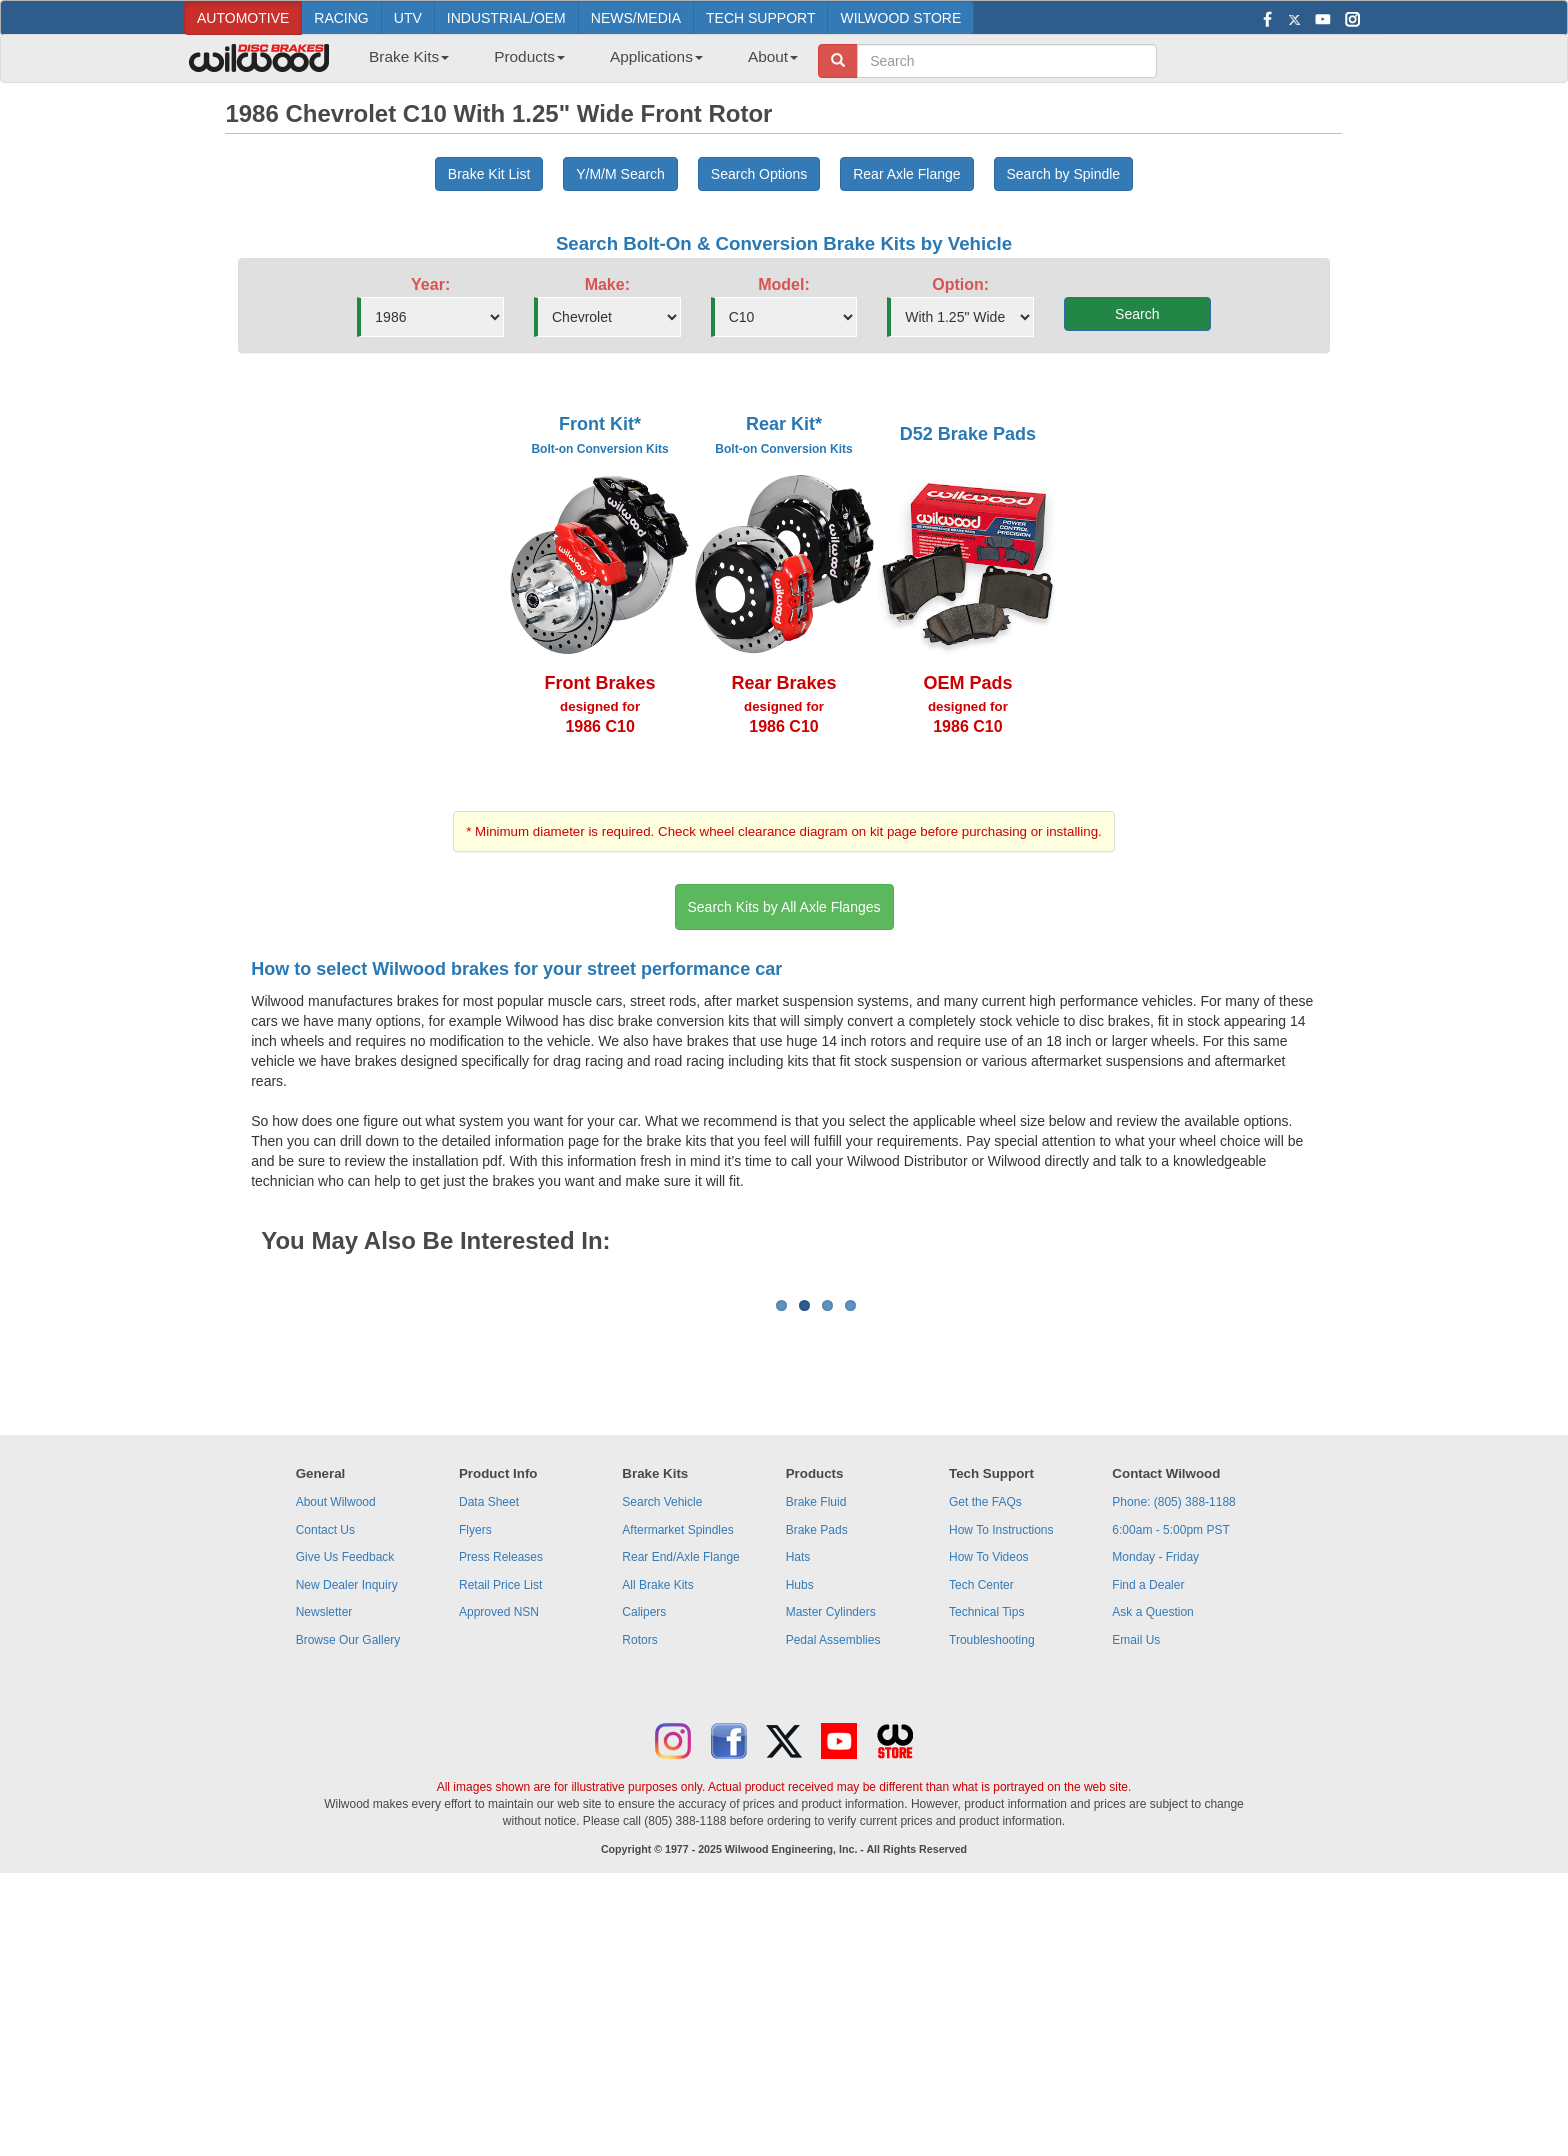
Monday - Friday (1155, 1805)
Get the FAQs (985, 1750)
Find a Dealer (1148, 1833)
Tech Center (981, 1833)
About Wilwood (336, 1750)
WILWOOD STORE (900, 18)
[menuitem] (401, 63)
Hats (798, 1805)
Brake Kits (409, 56)
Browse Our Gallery (348, 1888)
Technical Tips (986, 1860)
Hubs (800, 1833)
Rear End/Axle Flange (680, 1805)
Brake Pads (817, 1778)
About (773, 56)
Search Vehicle (662, 1750)
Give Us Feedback (345, 1805)
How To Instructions (1001, 1778)
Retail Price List (500, 1833)
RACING (341, 18)
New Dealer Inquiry (347, 1833)
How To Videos (989, 1805)
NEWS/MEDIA (636, 18)
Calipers (644, 1860)
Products (529, 56)
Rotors (639, 1888)
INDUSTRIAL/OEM (506, 18)
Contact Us (325, 1778)
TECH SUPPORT (760, 18)
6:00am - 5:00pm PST (1170, 1778)
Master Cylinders (831, 1860)
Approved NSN (499, 1860)
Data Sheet (489, 1750)
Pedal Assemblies (833, 1888)
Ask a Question (1152, 1860)
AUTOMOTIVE (243, 18)
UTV (408, 18)
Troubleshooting (992, 1888)
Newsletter (324, 1860)
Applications (656, 56)
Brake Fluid (816, 1750)
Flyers (475, 1778)
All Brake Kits (657, 1833)
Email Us (1136, 1888)
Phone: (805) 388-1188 (1173, 1750)
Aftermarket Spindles (677, 1778)
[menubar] (576, 63)
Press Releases (501, 1805)
